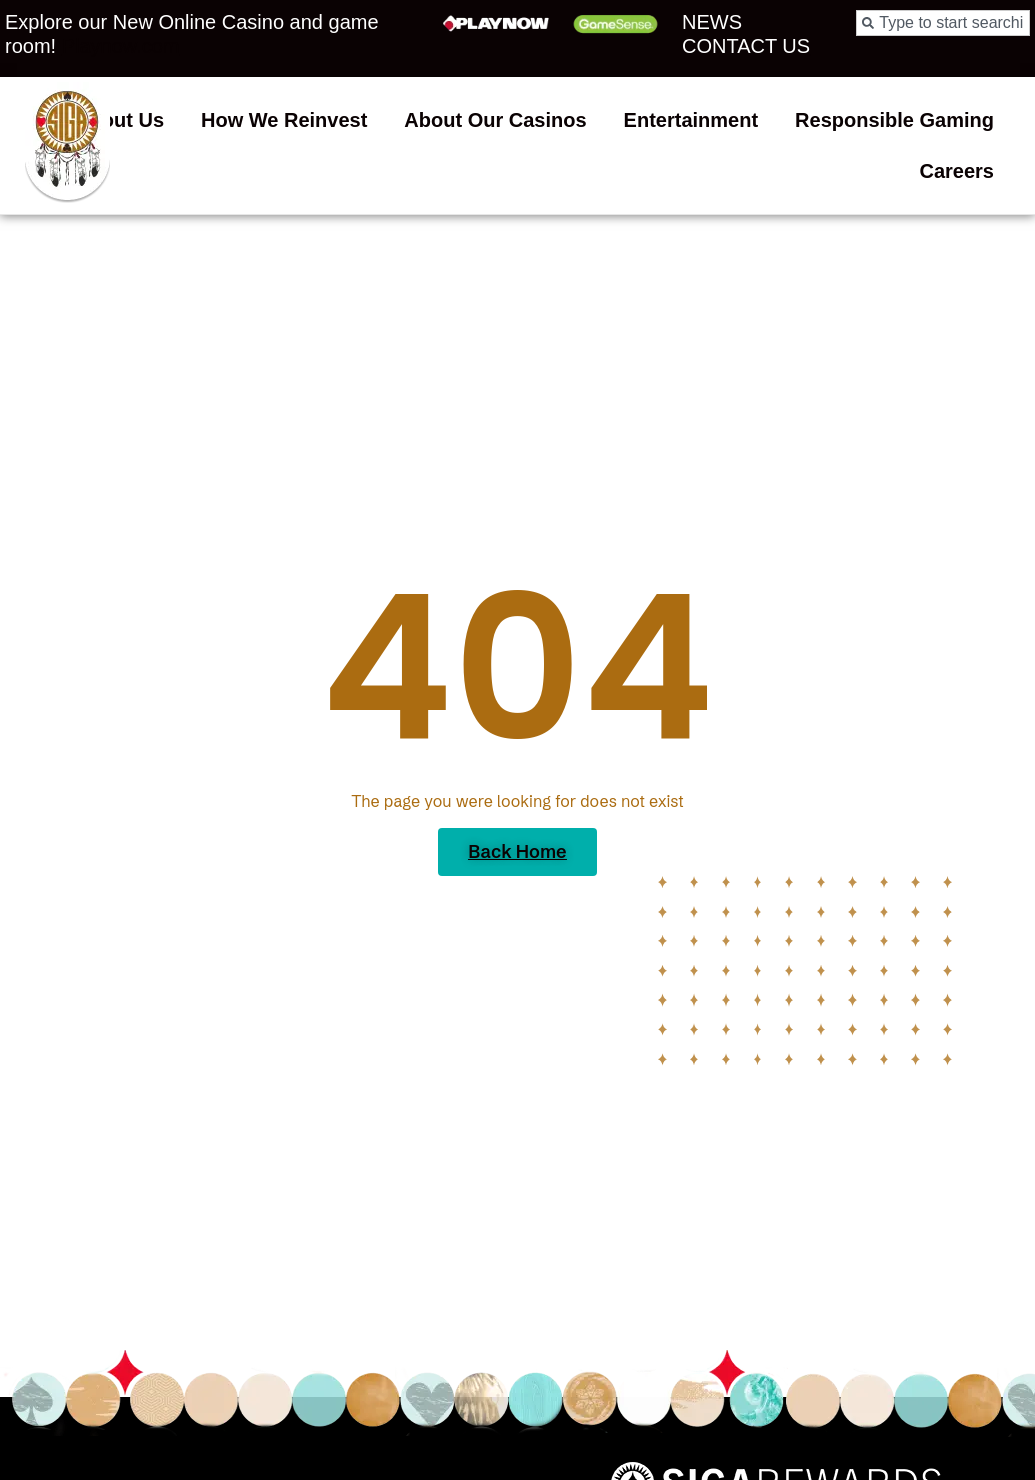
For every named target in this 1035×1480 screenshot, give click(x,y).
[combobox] (943, 23)
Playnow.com (121, 46)
